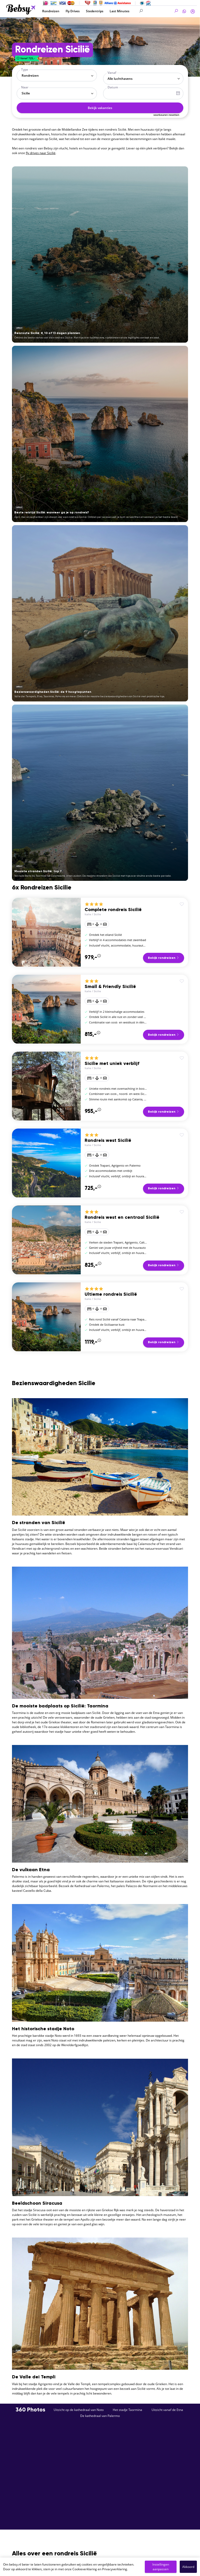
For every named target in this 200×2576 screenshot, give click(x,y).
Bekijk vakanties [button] (100, 108)
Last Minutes (119, 11)
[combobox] (57, 75)
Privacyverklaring (114, 2569)
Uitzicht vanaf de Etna (167, 2410)
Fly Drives (73, 11)
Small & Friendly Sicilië (110, 986)
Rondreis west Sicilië (108, 1140)
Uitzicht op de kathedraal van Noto (79, 2410)
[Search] (158, 11)
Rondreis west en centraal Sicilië (122, 1217)
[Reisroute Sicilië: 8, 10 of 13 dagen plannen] (100, 254)
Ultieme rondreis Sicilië (111, 1294)
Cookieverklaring (84, 2569)
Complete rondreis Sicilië (113, 909)
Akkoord (188, 2567)
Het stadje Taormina (127, 2410)
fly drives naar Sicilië (40, 153)
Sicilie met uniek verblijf (112, 1063)
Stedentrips (94, 11)
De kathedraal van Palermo (100, 2416)
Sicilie (97, 914)
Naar (24, 87)
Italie (88, 914)
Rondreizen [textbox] (30, 75)
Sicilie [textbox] (26, 93)
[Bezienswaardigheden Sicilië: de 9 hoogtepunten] (100, 613)
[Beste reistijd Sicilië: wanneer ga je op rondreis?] (100, 434)
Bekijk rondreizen (163, 958)
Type (24, 69)
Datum (113, 87)
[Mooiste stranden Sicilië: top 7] (100, 793)
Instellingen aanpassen (160, 2566)
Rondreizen (50, 11)
